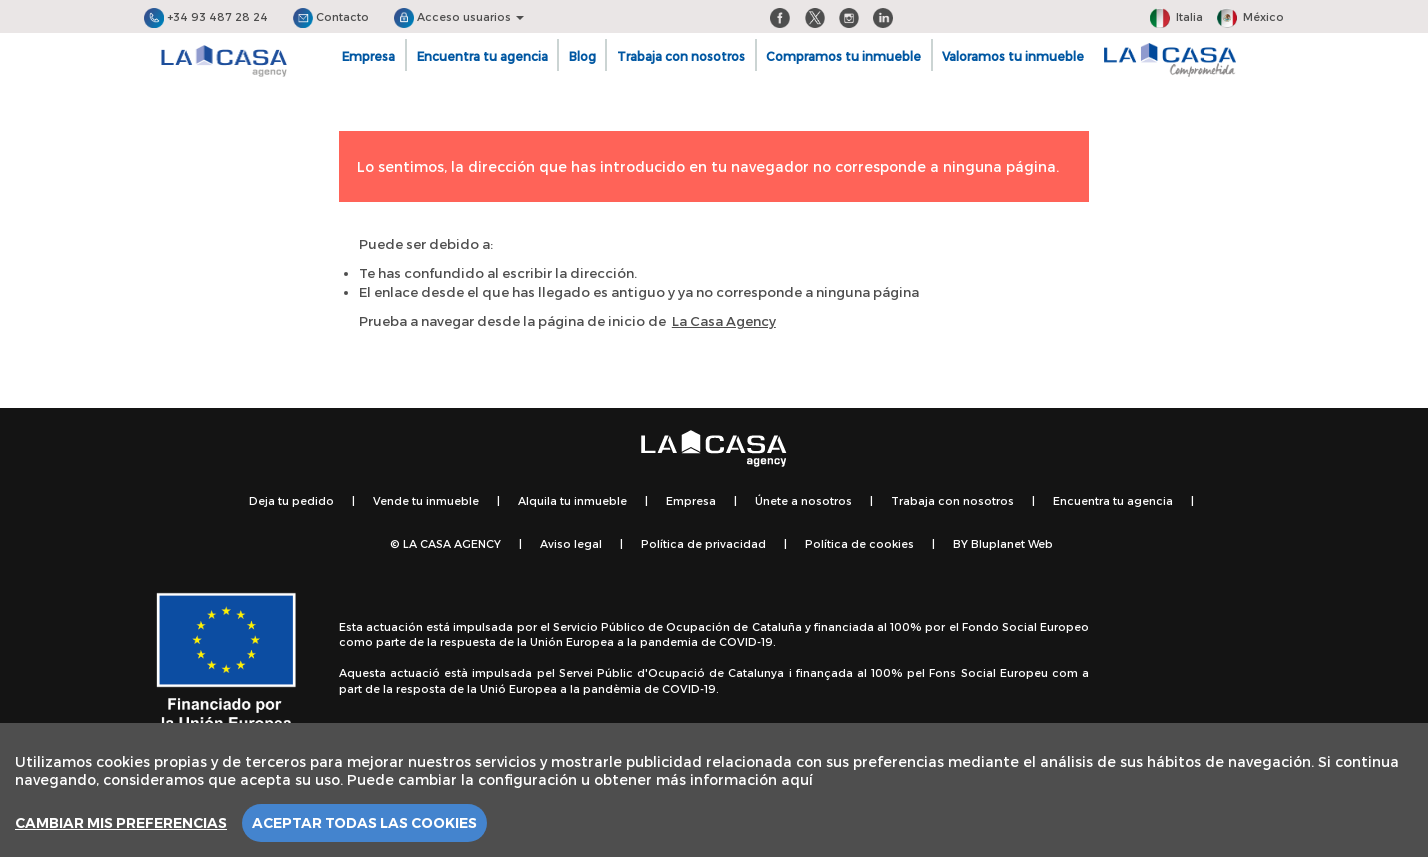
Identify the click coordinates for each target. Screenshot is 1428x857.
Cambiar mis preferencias (121, 823)
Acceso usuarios (459, 16)
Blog (582, 56)
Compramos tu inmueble (843, 56)
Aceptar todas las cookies (364, 823)
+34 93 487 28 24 (206, 16)
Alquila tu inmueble (572, 500)
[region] (714, 790)
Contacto (331, 16)
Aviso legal (571, 543)
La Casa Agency (724, 321)
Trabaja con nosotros (681, 56)
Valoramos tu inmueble (1013, 56)
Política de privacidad (703, 543)
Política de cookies (859, 543)
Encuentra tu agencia (482, 56)
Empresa (368, 56)
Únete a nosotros (803, 500)
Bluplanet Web (1012, 543)
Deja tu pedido (291, 500)
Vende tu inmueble (426, 500)
